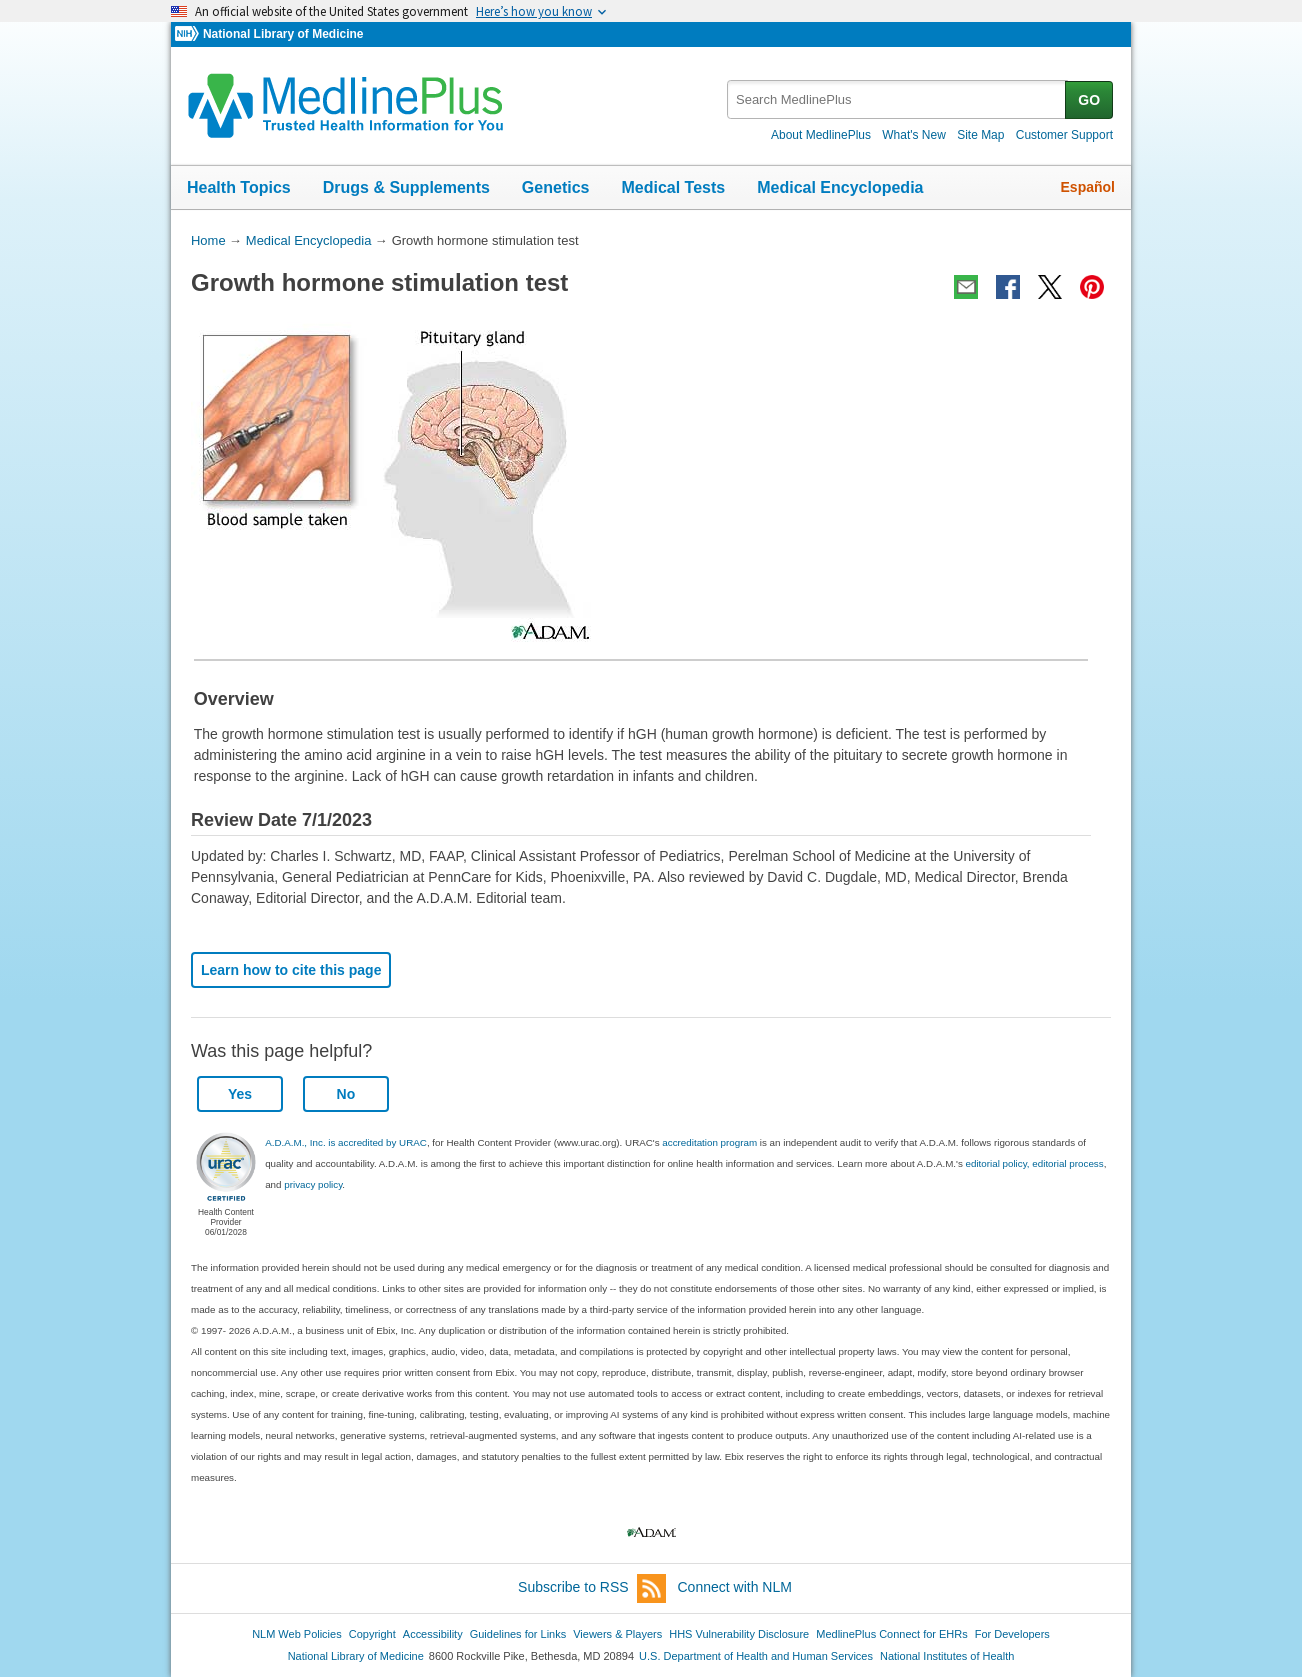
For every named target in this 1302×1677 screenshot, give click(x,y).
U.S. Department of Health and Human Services (756, 1656)
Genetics (556, 187)
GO (1089, 100)
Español (1088, 187)
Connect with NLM (735, 1587)
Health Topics (239, 187)
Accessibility (433, 1634)
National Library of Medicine (283, 34)
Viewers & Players (617, 1634)
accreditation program (709, 1142)
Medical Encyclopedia (840, 187)
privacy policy (313, 1184)
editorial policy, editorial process (1035, 1163)
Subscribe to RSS (592, 1588)
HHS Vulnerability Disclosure (739, 1634)
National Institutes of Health (947, 1656)
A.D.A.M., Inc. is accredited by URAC (346, 1142)
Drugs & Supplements (406, 187)
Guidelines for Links (518, 1634)
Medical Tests (673, 187)
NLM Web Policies (297, 1634)
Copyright (372, 1634)
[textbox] (897, 99)
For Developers (1012, 1634)
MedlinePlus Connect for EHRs (891, 1634)
